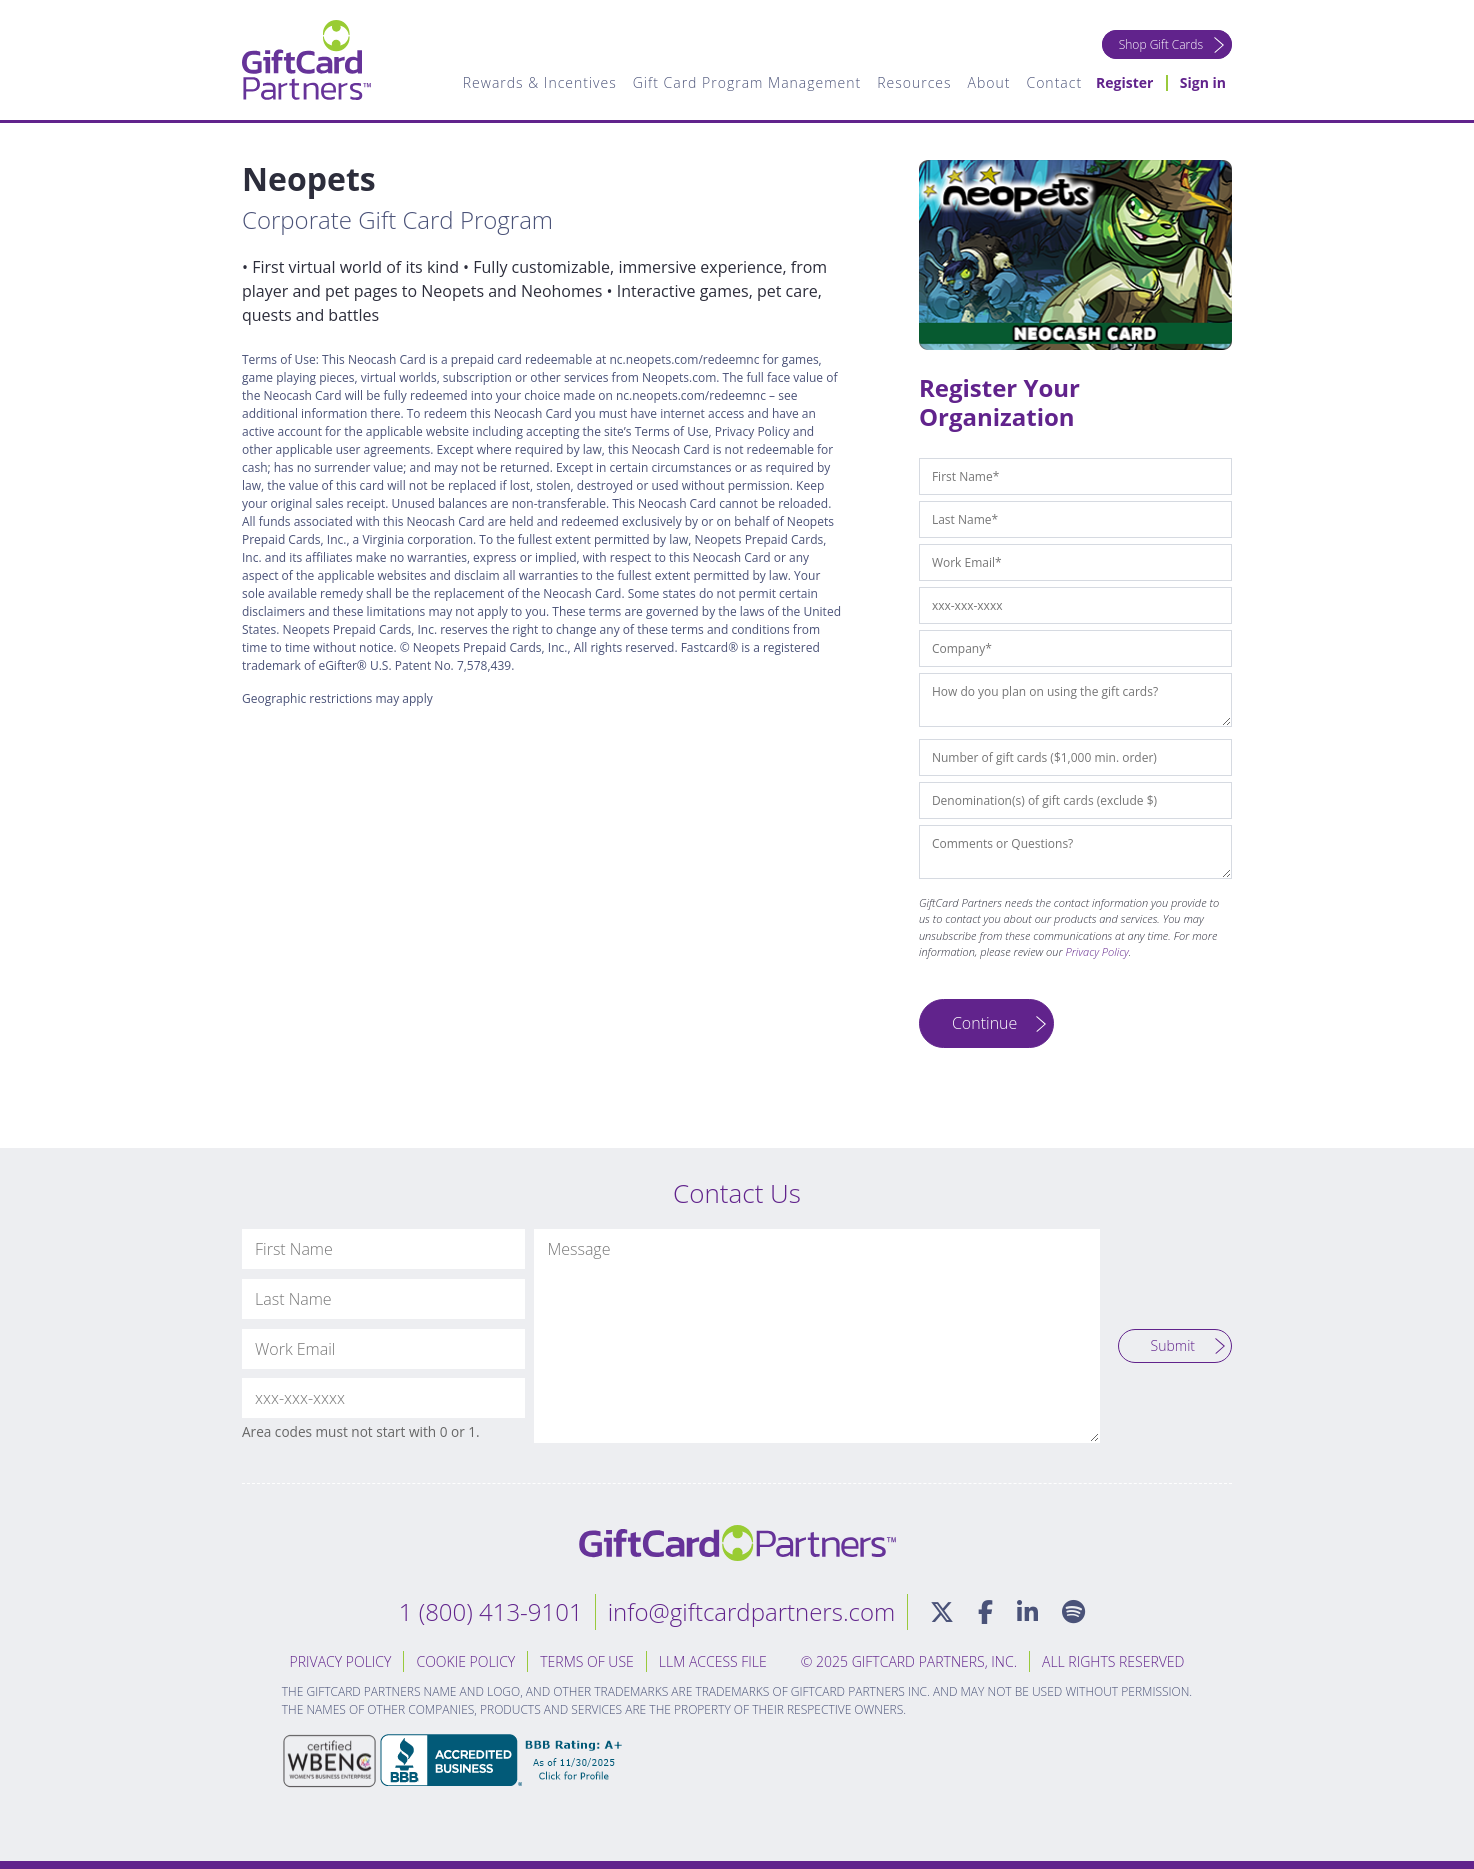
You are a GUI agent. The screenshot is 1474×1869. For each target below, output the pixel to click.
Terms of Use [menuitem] (587, 1661)
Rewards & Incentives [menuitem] (540, 82)
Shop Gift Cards (1161, 44)
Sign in (1203, 82)
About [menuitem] (989, 82)
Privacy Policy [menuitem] (341, 1661)
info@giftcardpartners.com (752, 1611)
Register (1124, 82)
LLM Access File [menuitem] (713, 1661)
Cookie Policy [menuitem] (465, 1661)
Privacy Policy (1097, 951)
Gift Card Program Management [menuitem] (747, 82)
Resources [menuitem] (914, 82)
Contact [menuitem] (1054, 82)
